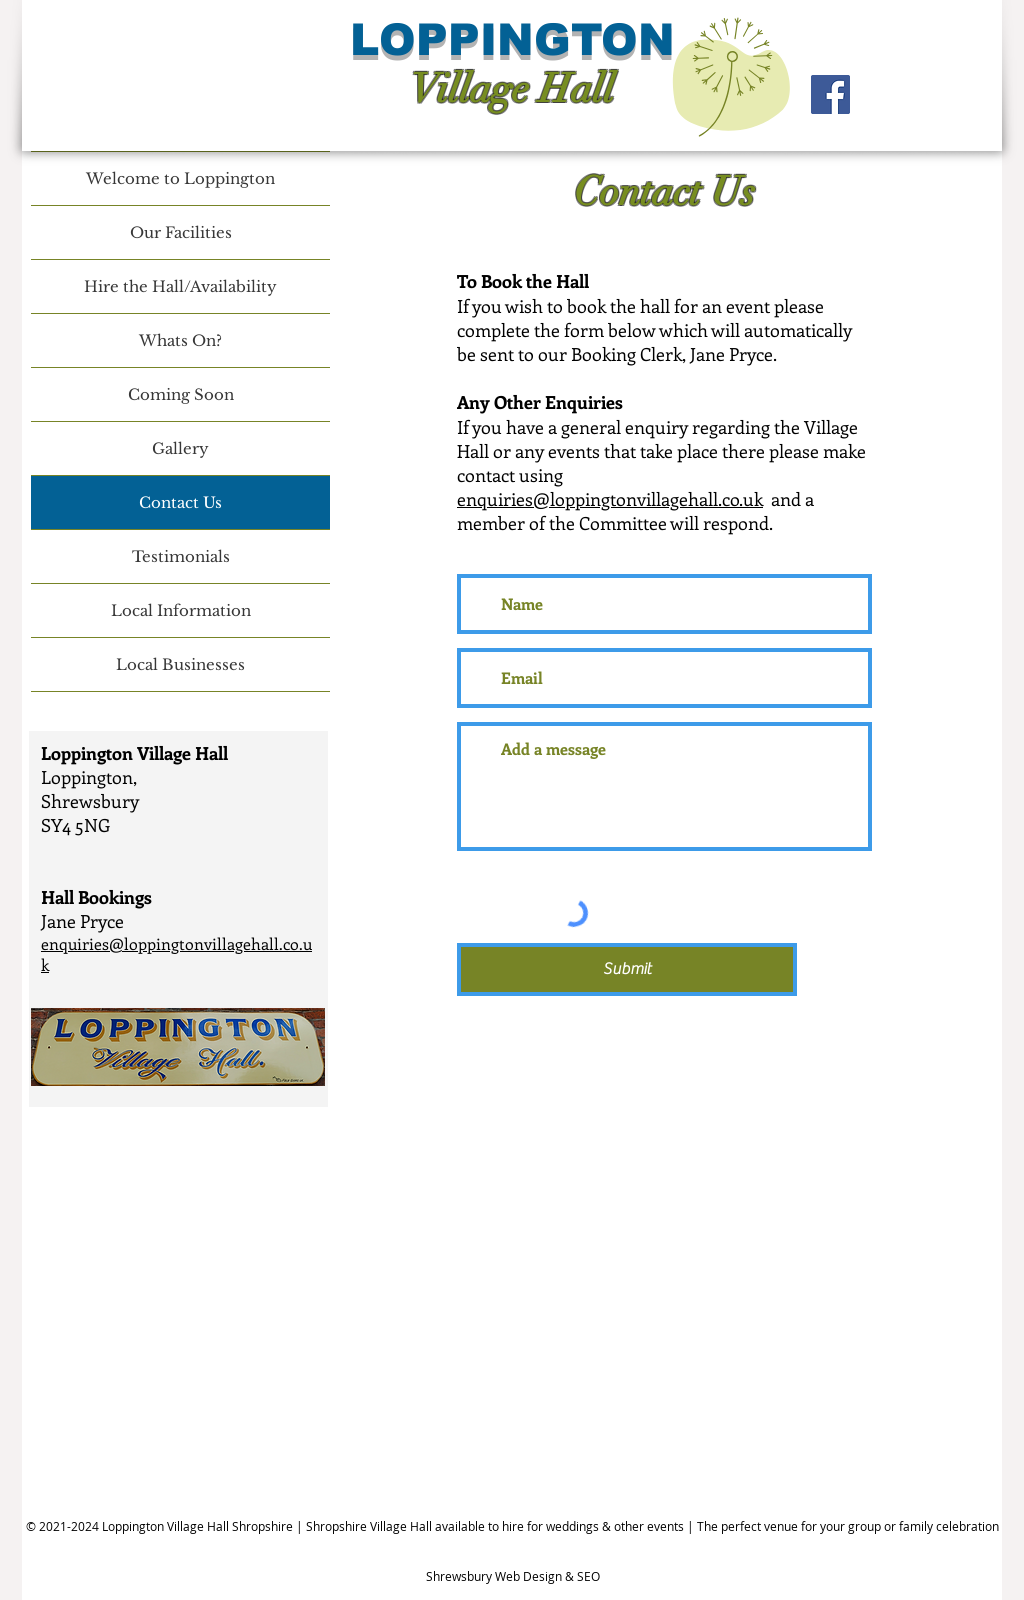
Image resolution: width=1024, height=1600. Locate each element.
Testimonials (181, 556)
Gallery (180, 448)
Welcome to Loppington (180, 178)
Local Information (181, 610)
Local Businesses (180, 664)
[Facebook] (830, 94)
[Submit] (627, 969)
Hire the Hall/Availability (180, 286)
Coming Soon (181, 394)
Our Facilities (181, 232)
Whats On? (180, 340)
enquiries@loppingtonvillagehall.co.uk (610, 499)
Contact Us (180, 502)
